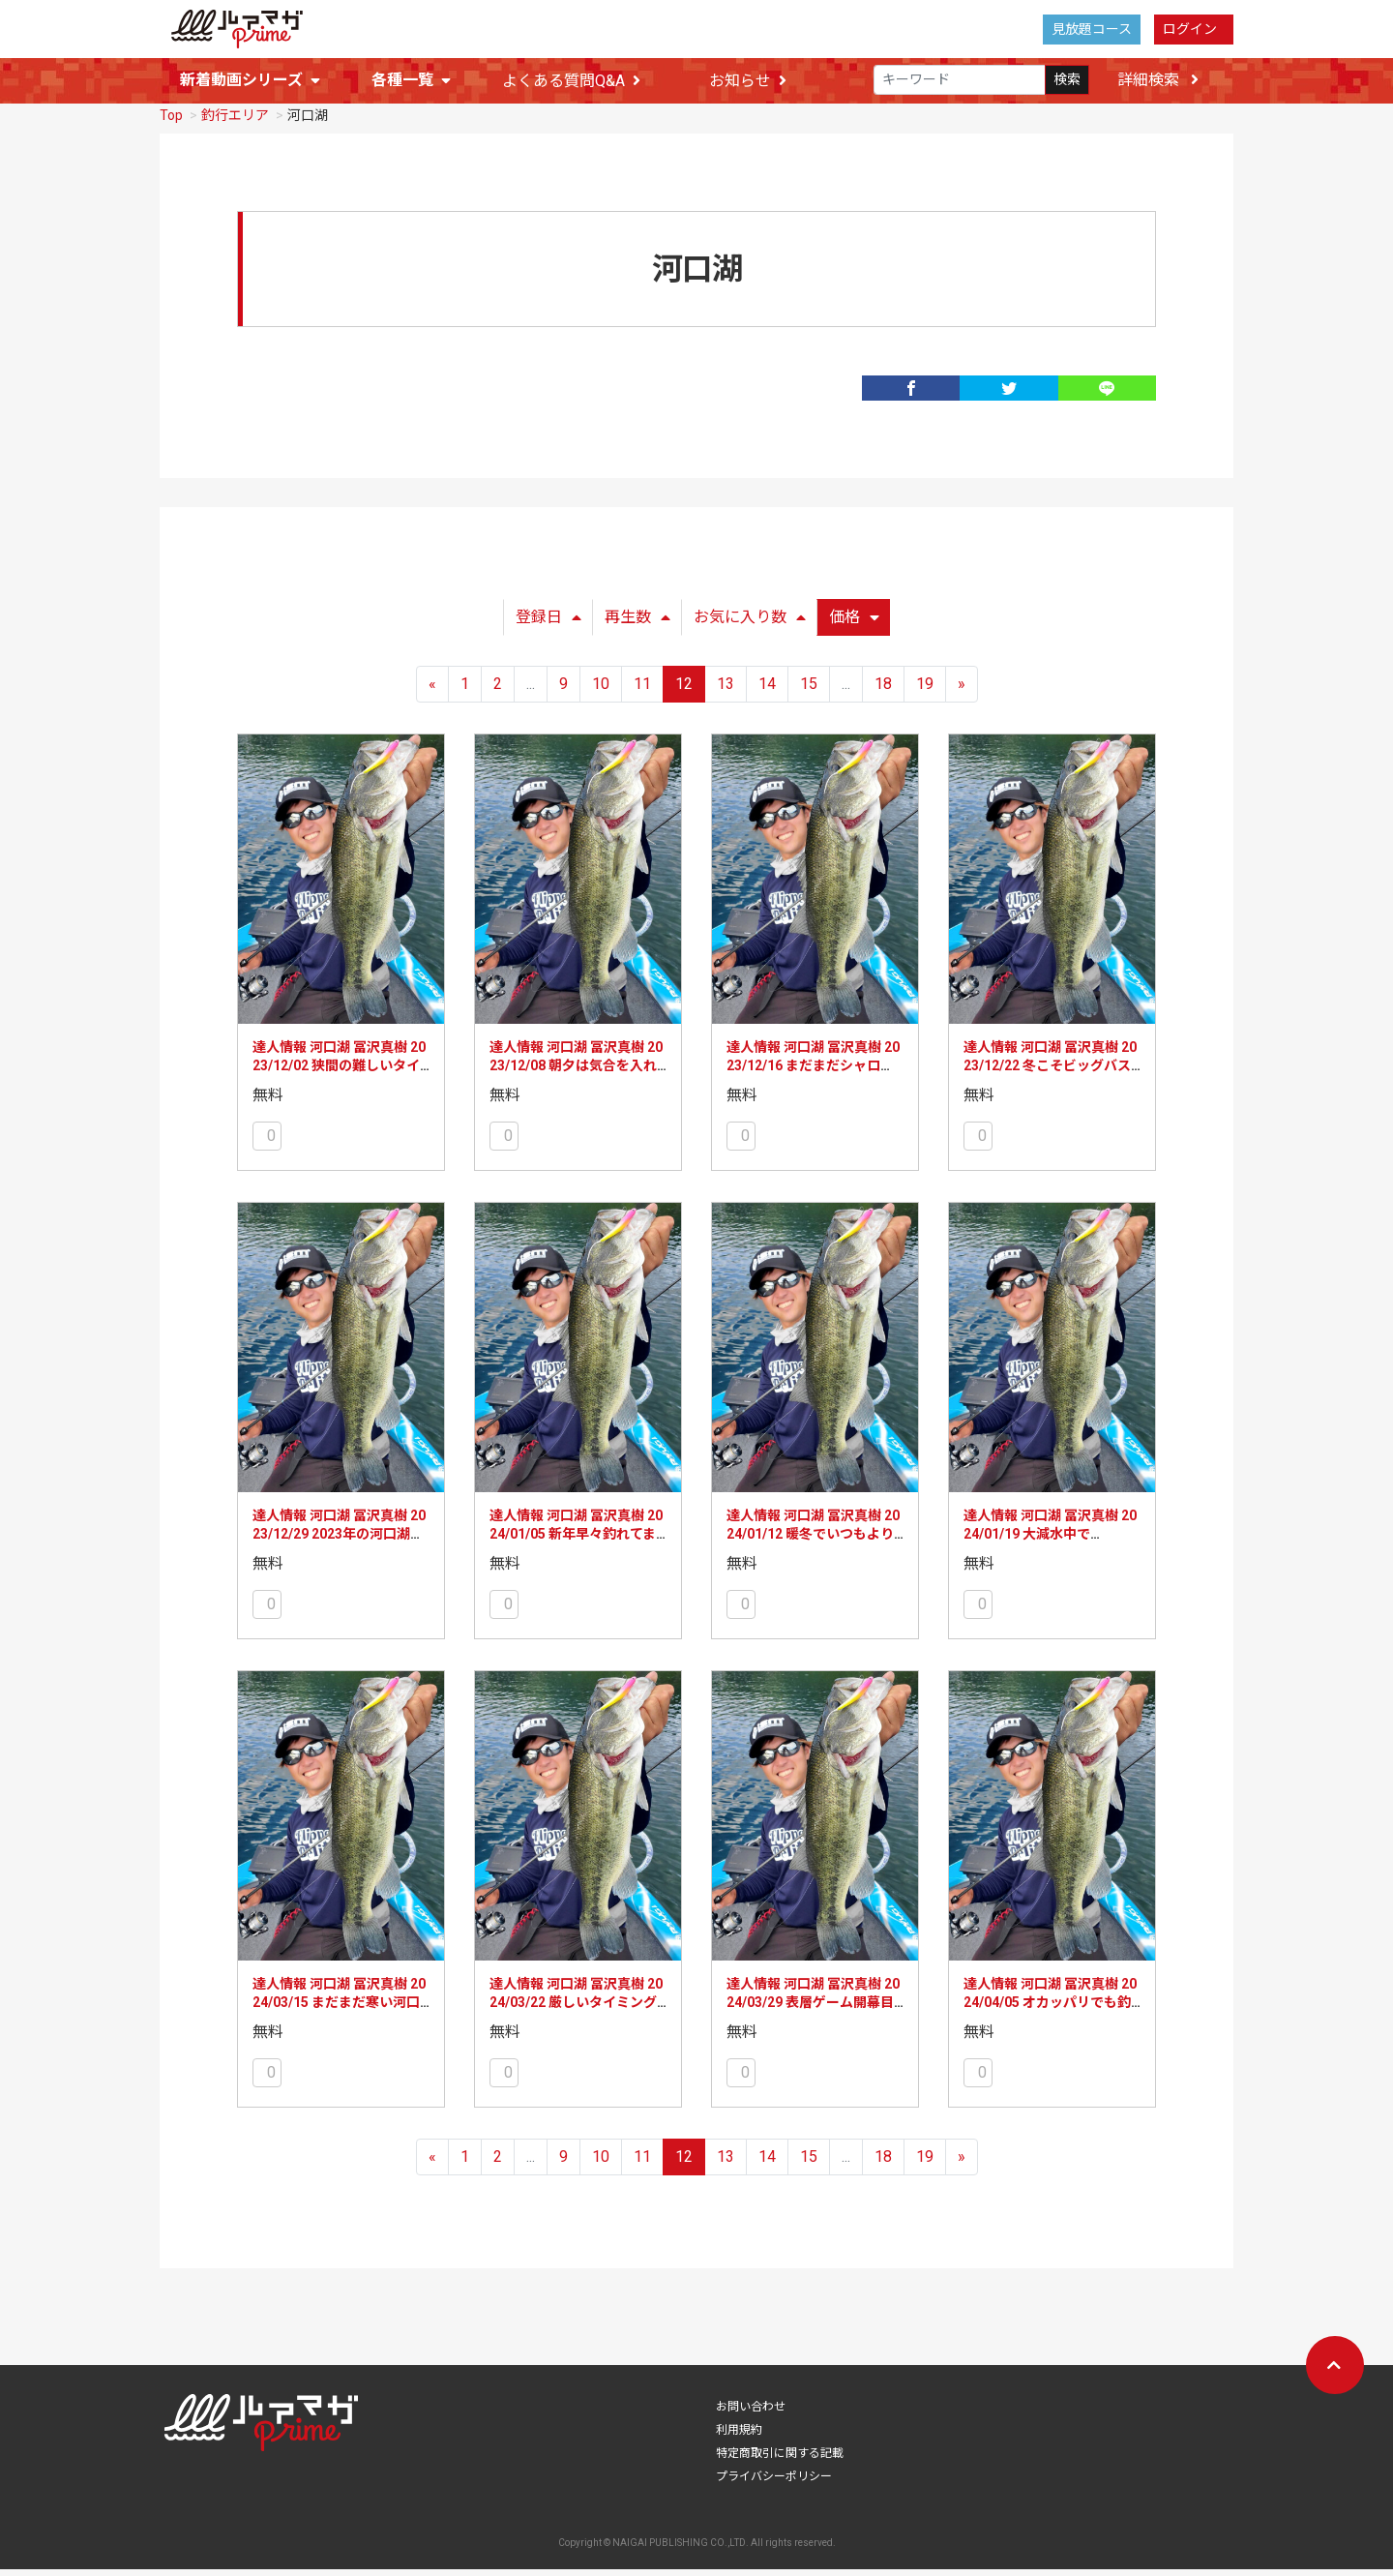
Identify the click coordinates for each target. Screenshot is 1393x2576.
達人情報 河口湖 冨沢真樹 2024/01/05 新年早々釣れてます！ (576, 1541)
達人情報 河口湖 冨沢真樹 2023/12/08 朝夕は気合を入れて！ (576, 1072)
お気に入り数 (750, 623)
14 (767, 690)
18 (883, 690)
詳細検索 (1158, 81)
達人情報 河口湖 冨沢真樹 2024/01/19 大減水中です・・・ (1050, 1541)
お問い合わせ (750, 2413)
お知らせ (747, 82)
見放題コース (1092, 29)
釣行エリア (235, 122)
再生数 (637, 623)
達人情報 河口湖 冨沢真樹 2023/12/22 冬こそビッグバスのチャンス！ (1050, 1072)
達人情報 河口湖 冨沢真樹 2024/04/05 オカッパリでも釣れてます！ (1050, 2009)
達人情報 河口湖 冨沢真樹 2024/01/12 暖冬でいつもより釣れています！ (813, 1541)
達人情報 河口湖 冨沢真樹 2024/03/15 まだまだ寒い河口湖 (339, 2009)
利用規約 (739, 2436)
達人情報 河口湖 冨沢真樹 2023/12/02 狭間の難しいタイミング (339, 1072)
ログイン (1190, 29)
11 (642, 690)
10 (600, 690)
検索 (1067, 81)
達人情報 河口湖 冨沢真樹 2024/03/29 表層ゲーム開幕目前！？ (813, 2009)
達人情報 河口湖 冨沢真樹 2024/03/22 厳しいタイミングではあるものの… (576, 2009)
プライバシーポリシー (774, 2483)
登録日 (548, 623)
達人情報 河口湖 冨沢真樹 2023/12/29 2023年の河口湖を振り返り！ (339, 1541)
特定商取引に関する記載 (780, 2460)
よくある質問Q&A (571, 82)
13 (725, 690)
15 (808, 690)
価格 (854, 623)
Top (171, 122)
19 (925, 690)
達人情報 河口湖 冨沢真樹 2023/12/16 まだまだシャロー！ (813, 1072)
